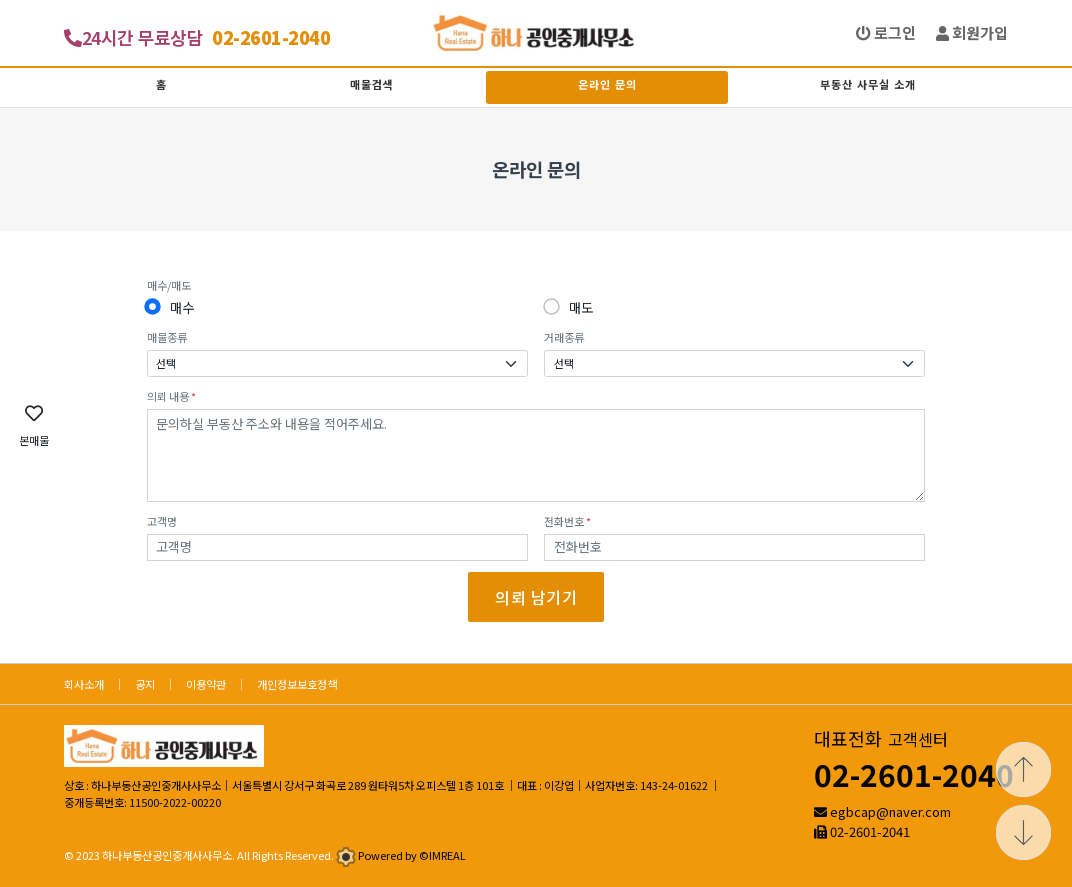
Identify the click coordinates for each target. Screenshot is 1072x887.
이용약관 (206, 684)
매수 (182, 307)
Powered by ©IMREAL (412, 855)
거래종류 (564, 337)
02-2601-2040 (914, 774)
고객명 (162, 521)
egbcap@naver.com (890, 811)
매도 (581, 307)
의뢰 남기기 (536, 597)
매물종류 (167, 337)
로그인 (886, 32)
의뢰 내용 (171, 396)
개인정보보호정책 (297, 684)
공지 (145, 684)
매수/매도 (169, 285)
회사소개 (84, 684)
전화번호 (567, 521)
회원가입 (972, 32)
